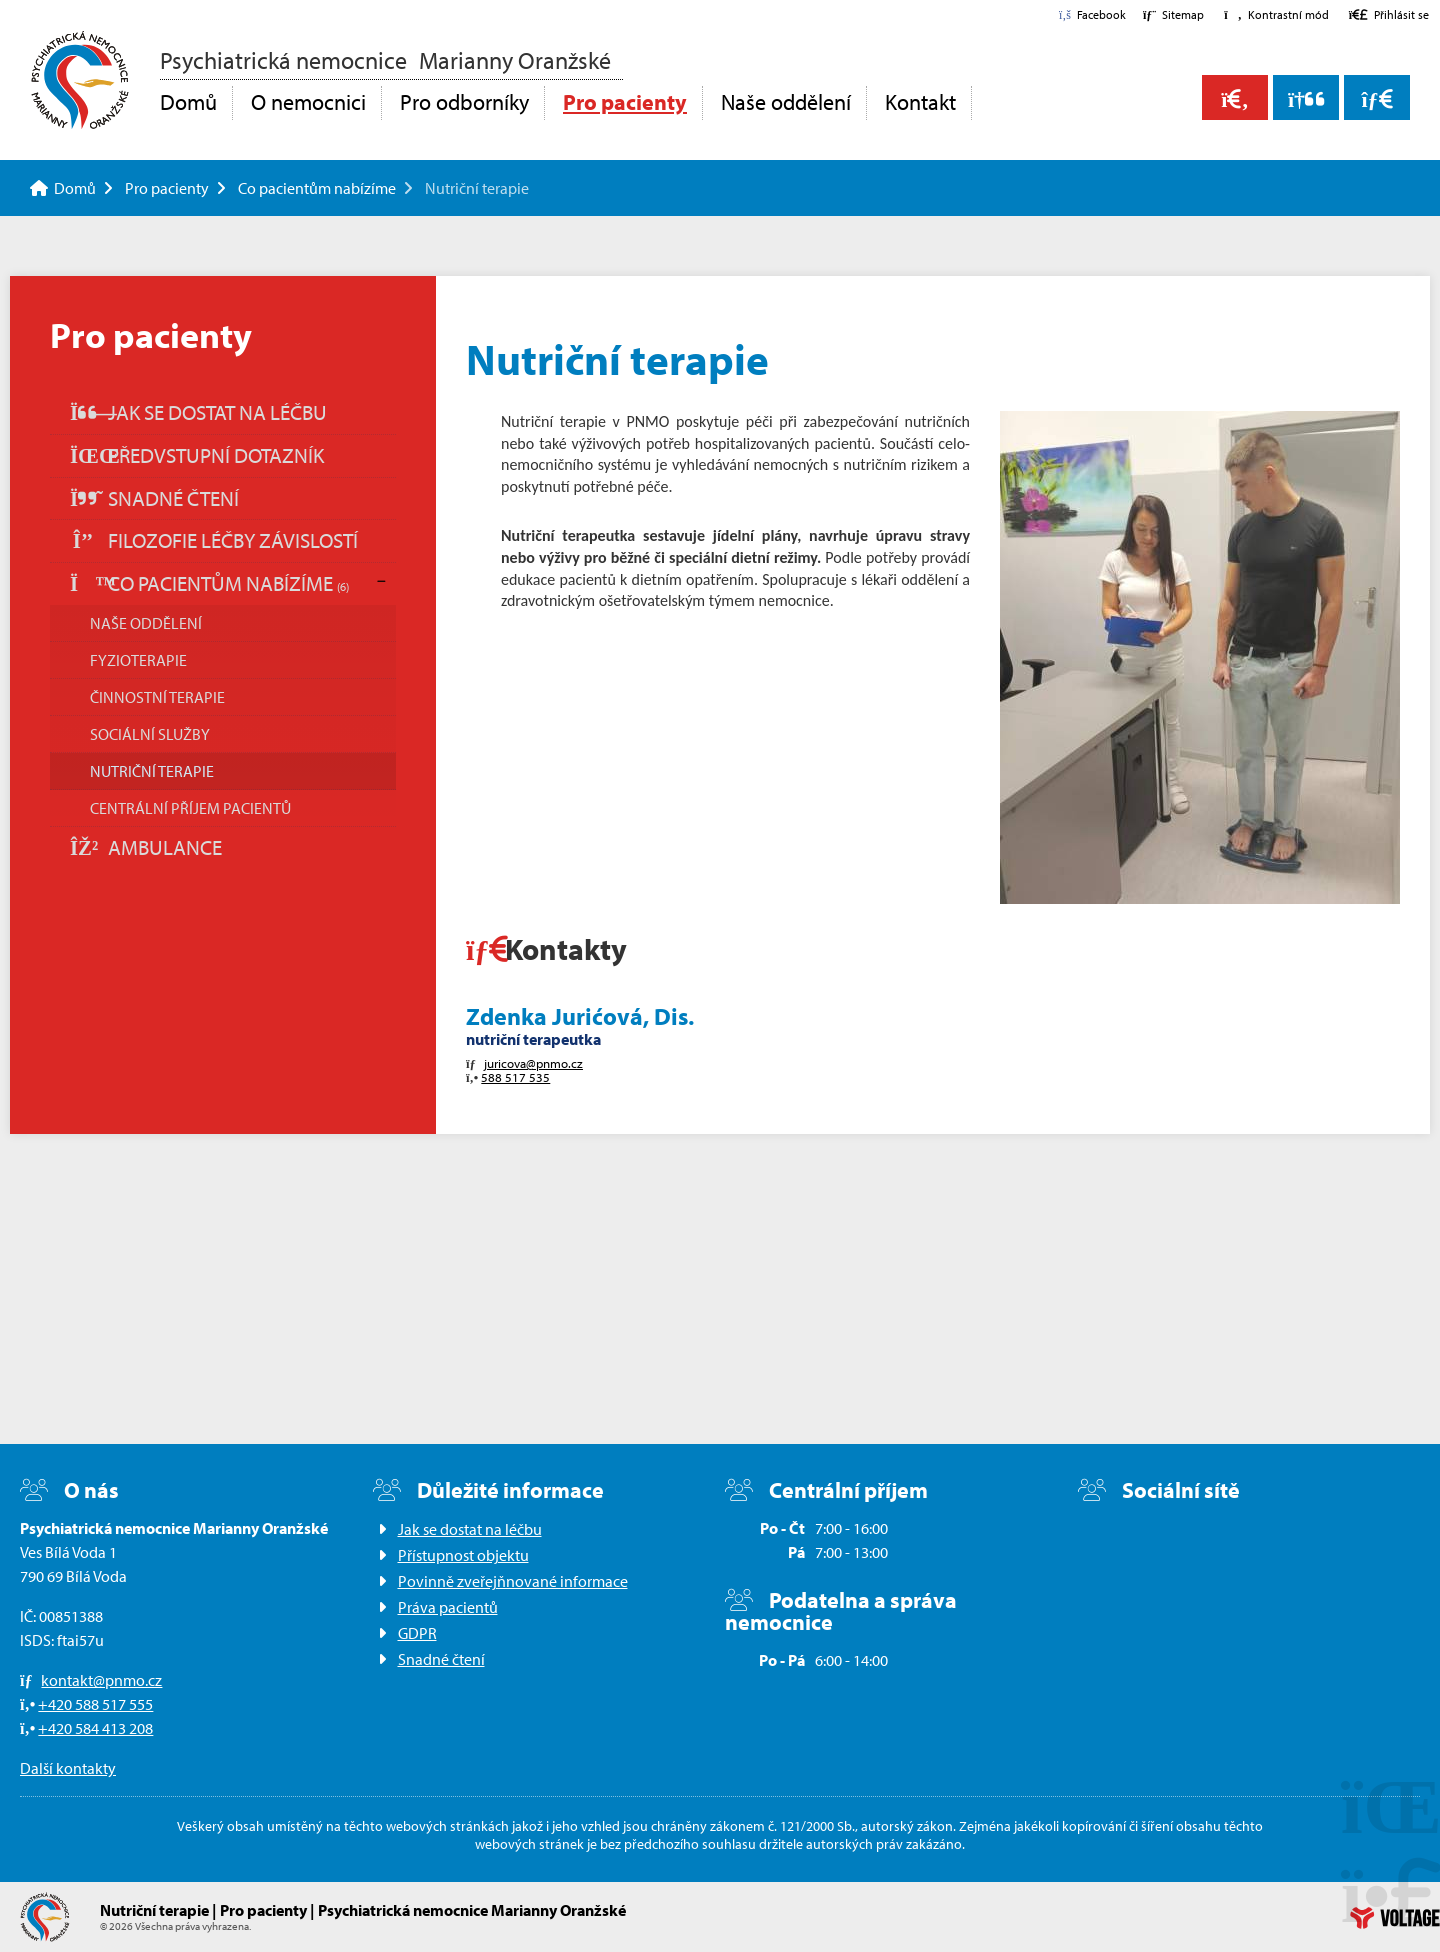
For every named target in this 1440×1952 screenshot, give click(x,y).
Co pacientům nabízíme (317, 188)
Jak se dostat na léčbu (198, 412)
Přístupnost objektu (463, 1555)
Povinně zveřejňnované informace (513, 1581)
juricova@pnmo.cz (533, 1063)
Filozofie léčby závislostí (214, 540)
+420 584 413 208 (95, 1728)
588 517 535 (515, 1077)
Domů (80, 80)
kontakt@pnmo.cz (101, 1680)
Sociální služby (150, 734)
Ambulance (146, 847)
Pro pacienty (625, 102)
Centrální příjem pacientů (190, 808)
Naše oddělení (786, 102)
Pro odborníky (464, 102)
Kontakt (920, 102)
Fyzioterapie (138, 660)
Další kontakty (68, 1768)
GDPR (417, 1633)
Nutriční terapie (152, 771)
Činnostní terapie (157, 697)
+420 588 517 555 (95, 1704)
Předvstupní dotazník (197, 455)
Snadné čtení (154, 498)
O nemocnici (308, 102)
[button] (1276, 14)
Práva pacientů (448, 1607)
